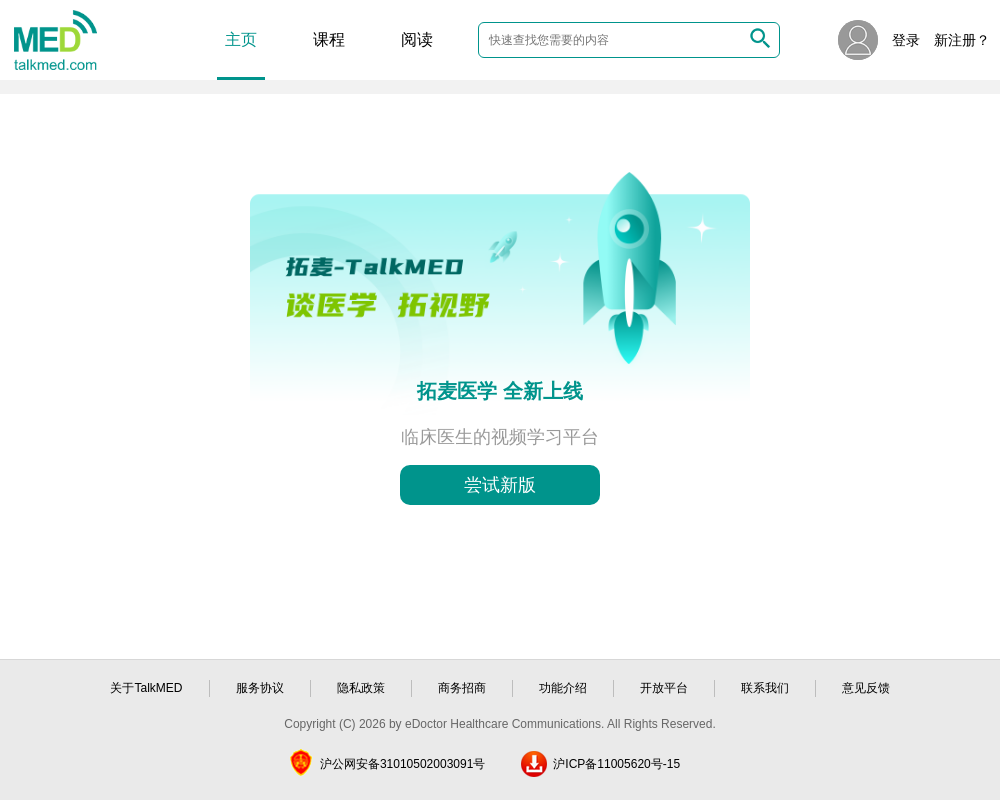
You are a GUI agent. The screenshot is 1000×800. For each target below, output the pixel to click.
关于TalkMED (146, 688)
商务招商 (462, 688)
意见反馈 (866, 688)
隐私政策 (361, 688)
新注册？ (962, 40)
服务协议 (260, 688)
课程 (329, 39)
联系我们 (765, 688)
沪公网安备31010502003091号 (402, 764)
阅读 (417, 39)
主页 (241, 39)
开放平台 (664, 688)
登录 (906, 40)
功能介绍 (563, 688)
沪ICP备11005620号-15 (616, 764)
